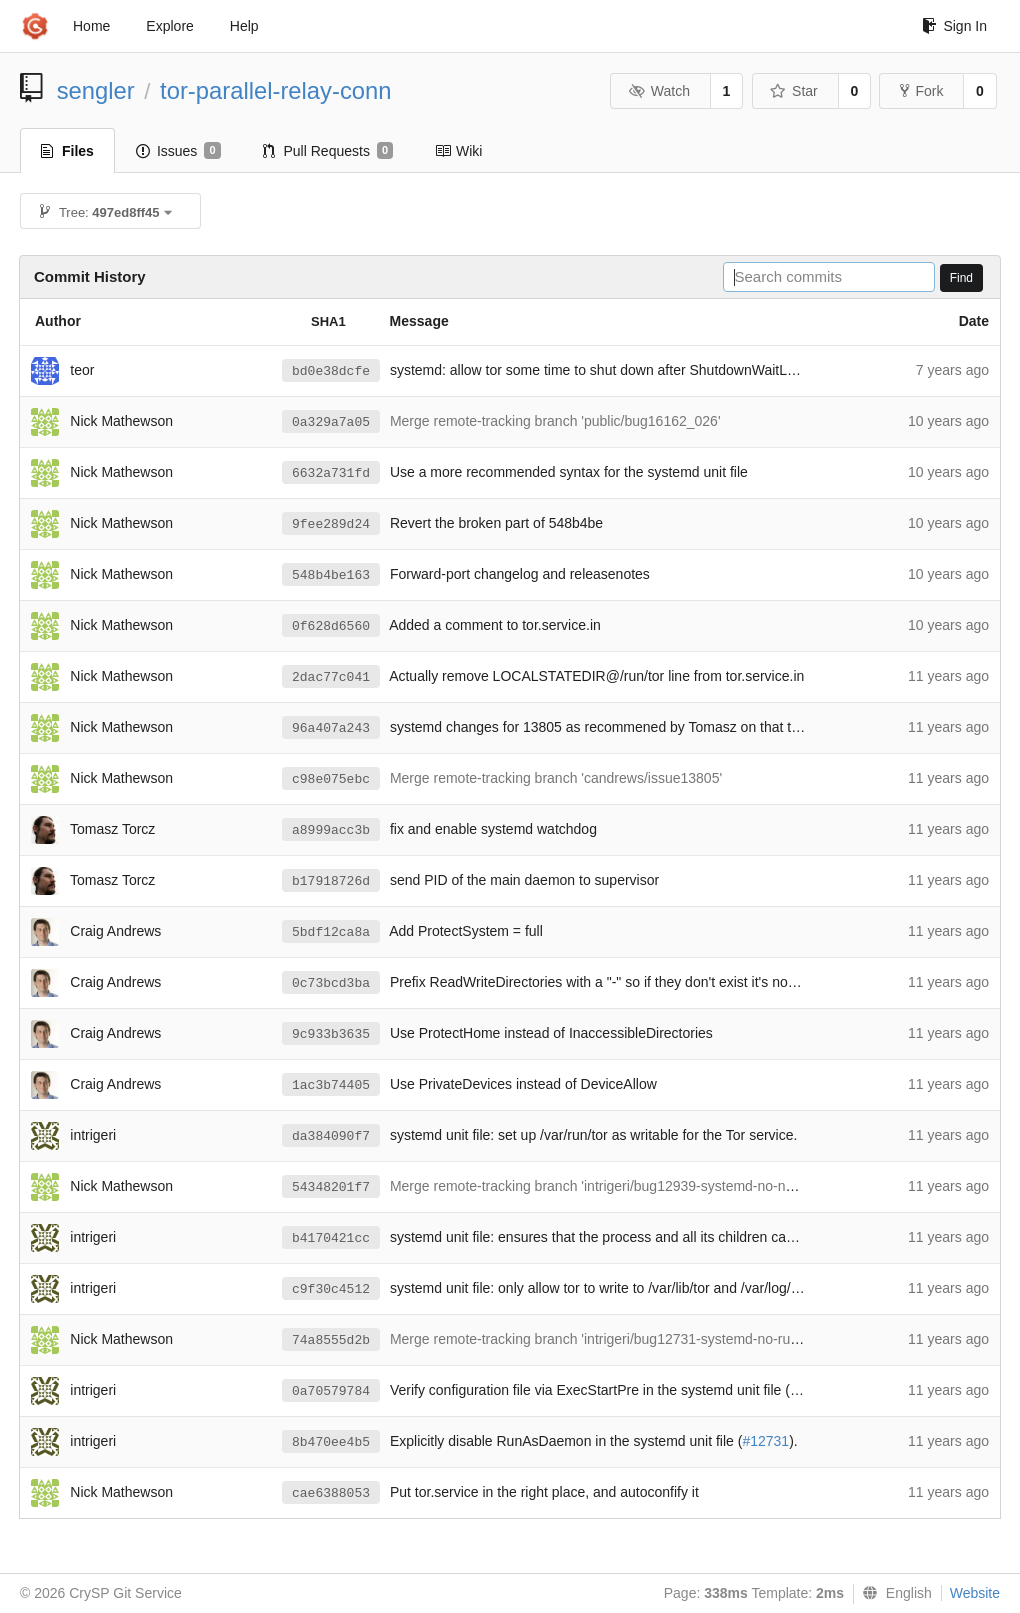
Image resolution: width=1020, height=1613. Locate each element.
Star (794, 91)
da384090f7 (331, 1136)
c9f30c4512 (331, 1289)
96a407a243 (331, 728)
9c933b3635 (331, 1034)
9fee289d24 (331, 524)
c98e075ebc (331, 779)
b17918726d (331, 881)
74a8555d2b (331, 1340)
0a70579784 (331, 1391)
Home (91, 26)
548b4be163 (331, 575)
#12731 (765, 1441)
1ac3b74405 (331, 1085)
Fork (921, 91)
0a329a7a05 (331, 422)
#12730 (813, 1390)
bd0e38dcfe (331, 371)
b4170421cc (331, 1238)
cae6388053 (331, 1493)
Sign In (954, 26)
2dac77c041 (331, 677)
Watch (659, 91)
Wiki (458, 151)
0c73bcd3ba (331, 983)
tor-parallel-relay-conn (275, 90)
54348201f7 (331, 1187)
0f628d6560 (331, 626)
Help (244, 26)
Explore (169, 26)
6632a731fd (331, 473)
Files (67, 151)
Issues (178, 151)
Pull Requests (328, 151)
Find (961, 278)
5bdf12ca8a (331, 932)
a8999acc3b (331, 830)
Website (975, 1593)
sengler (96, 90)
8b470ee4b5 (331, 1442)
